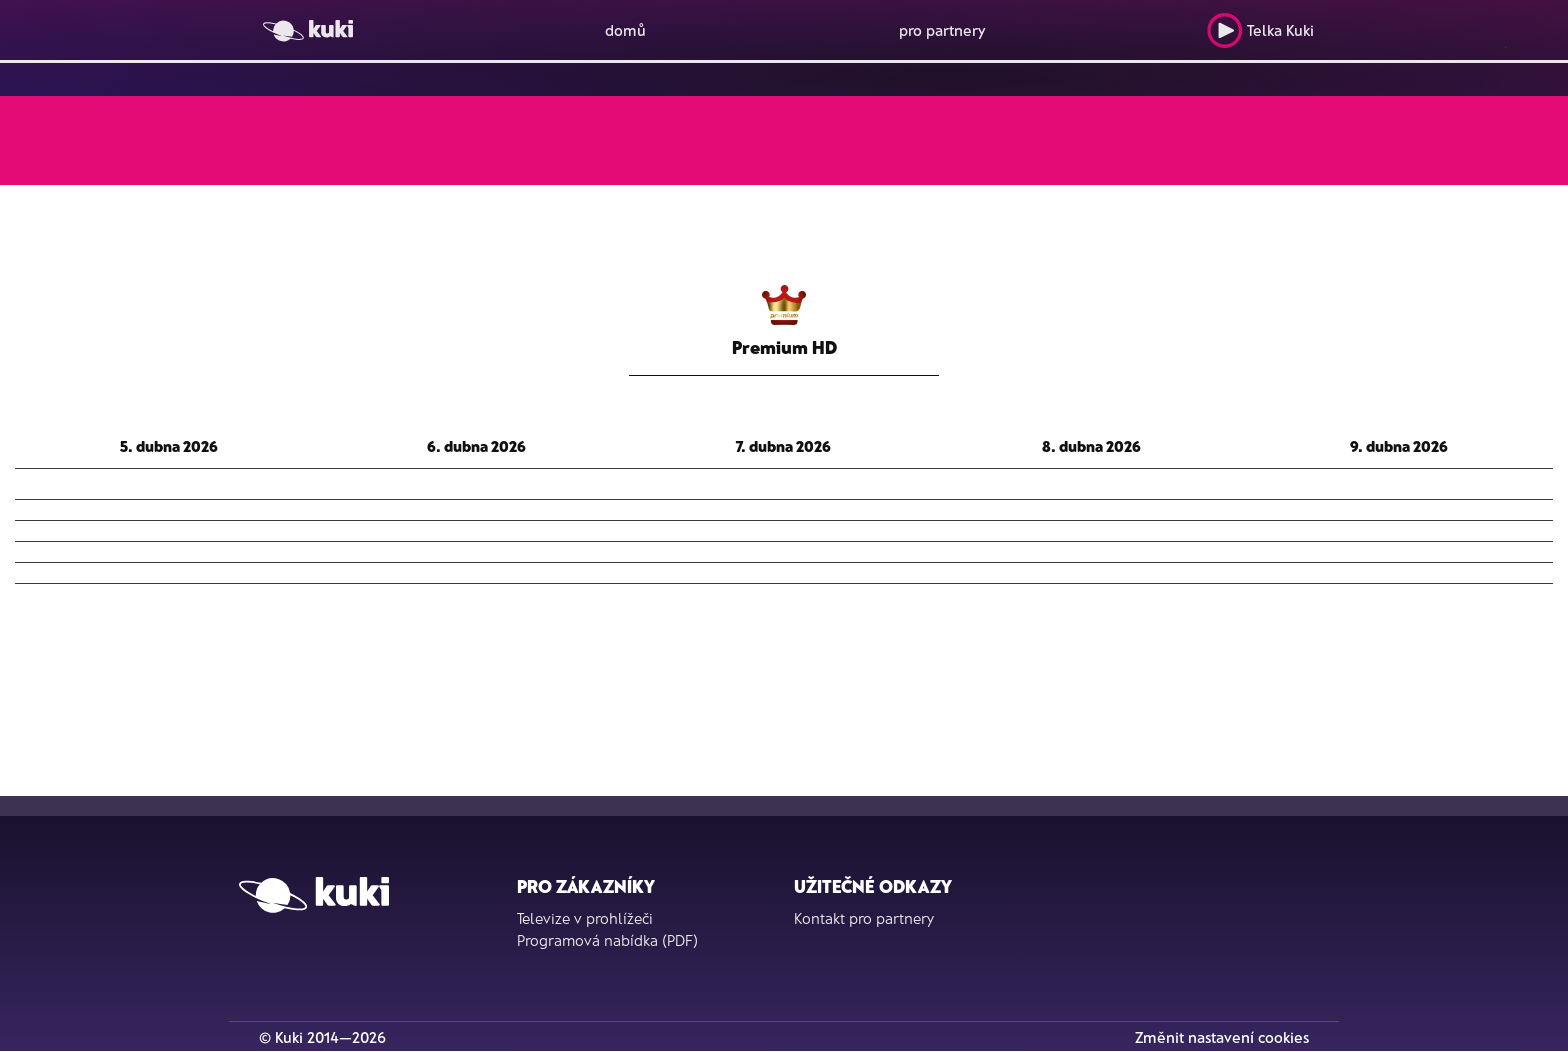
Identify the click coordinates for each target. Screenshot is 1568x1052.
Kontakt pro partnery (864, 918)
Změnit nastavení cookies (1222, 1037)
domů (625, 30)
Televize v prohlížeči (585, 918)
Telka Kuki (1260, 30)
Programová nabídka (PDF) (607, 940)
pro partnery (942, 30)
